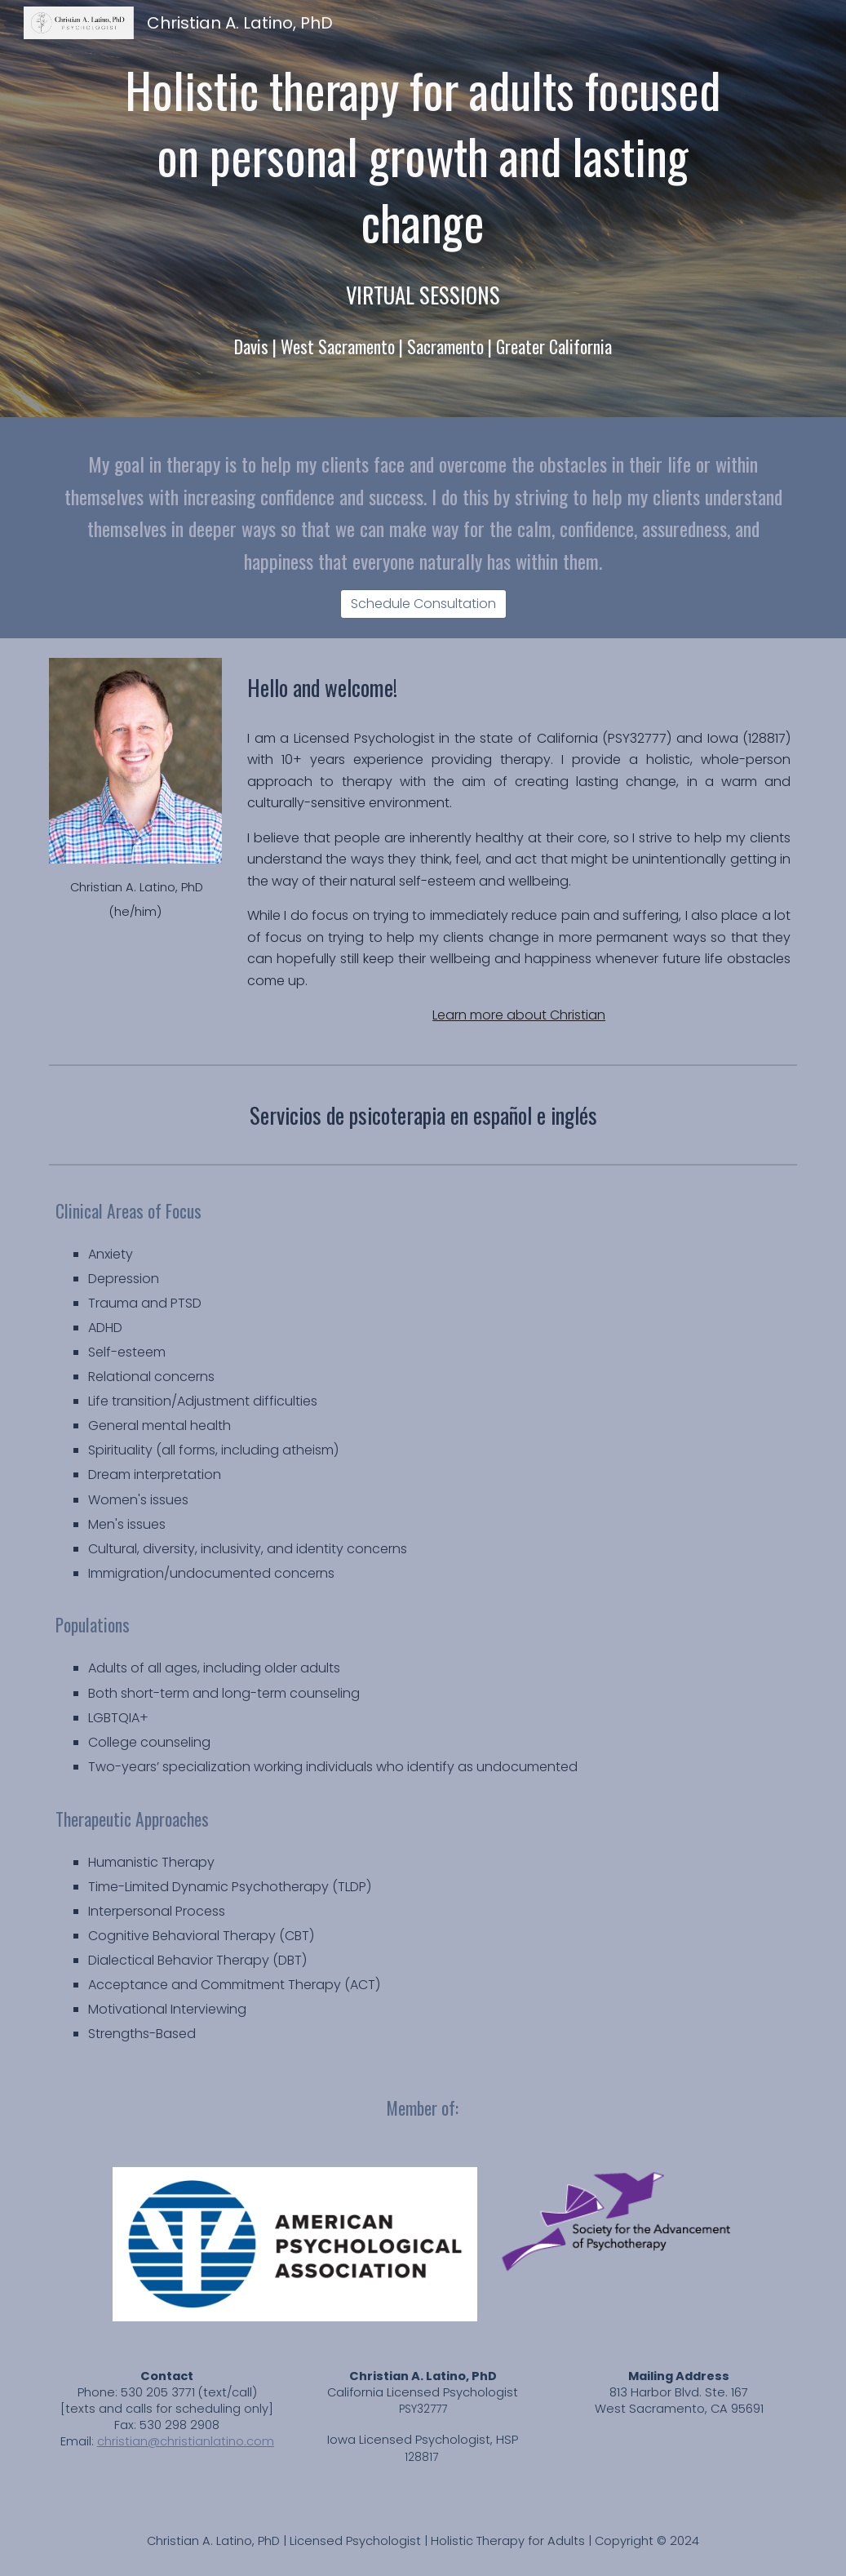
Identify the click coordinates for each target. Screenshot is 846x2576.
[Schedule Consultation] (423, 603)
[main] (423, 156)
